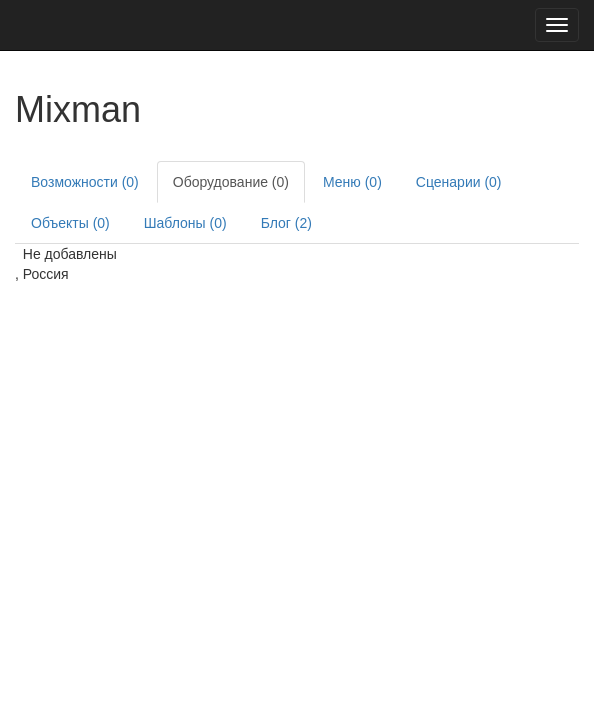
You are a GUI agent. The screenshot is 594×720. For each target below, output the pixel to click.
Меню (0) (352, 182)
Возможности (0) (85, 182)
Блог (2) (286, 223)
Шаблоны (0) (185, 223)
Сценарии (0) (459, 182)
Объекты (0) (70, 223)
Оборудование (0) (231, 182)
